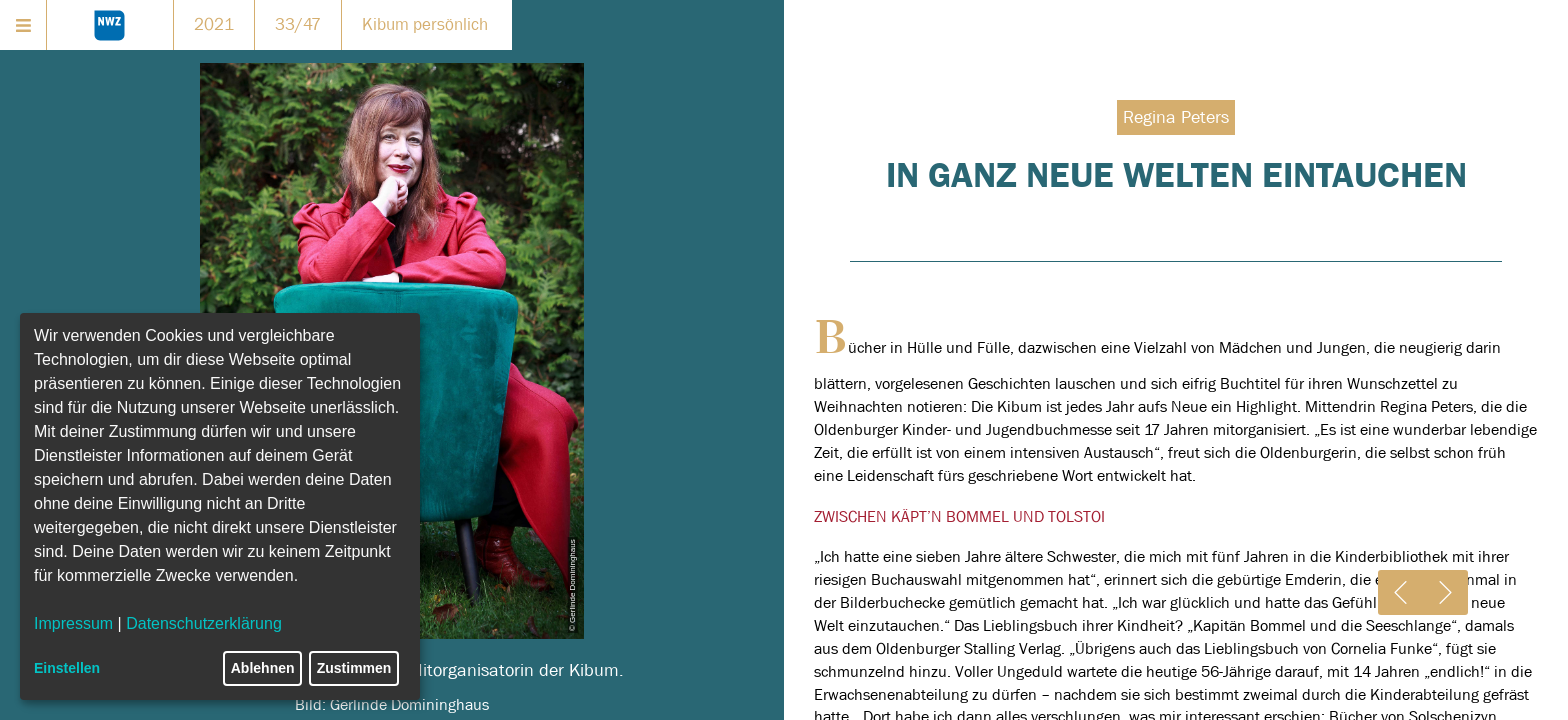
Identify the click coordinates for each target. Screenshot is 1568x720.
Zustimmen (354, 668)
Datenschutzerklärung (204, 623)
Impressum (73, 623)
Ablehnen (263, 668)
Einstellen (67, 668)
